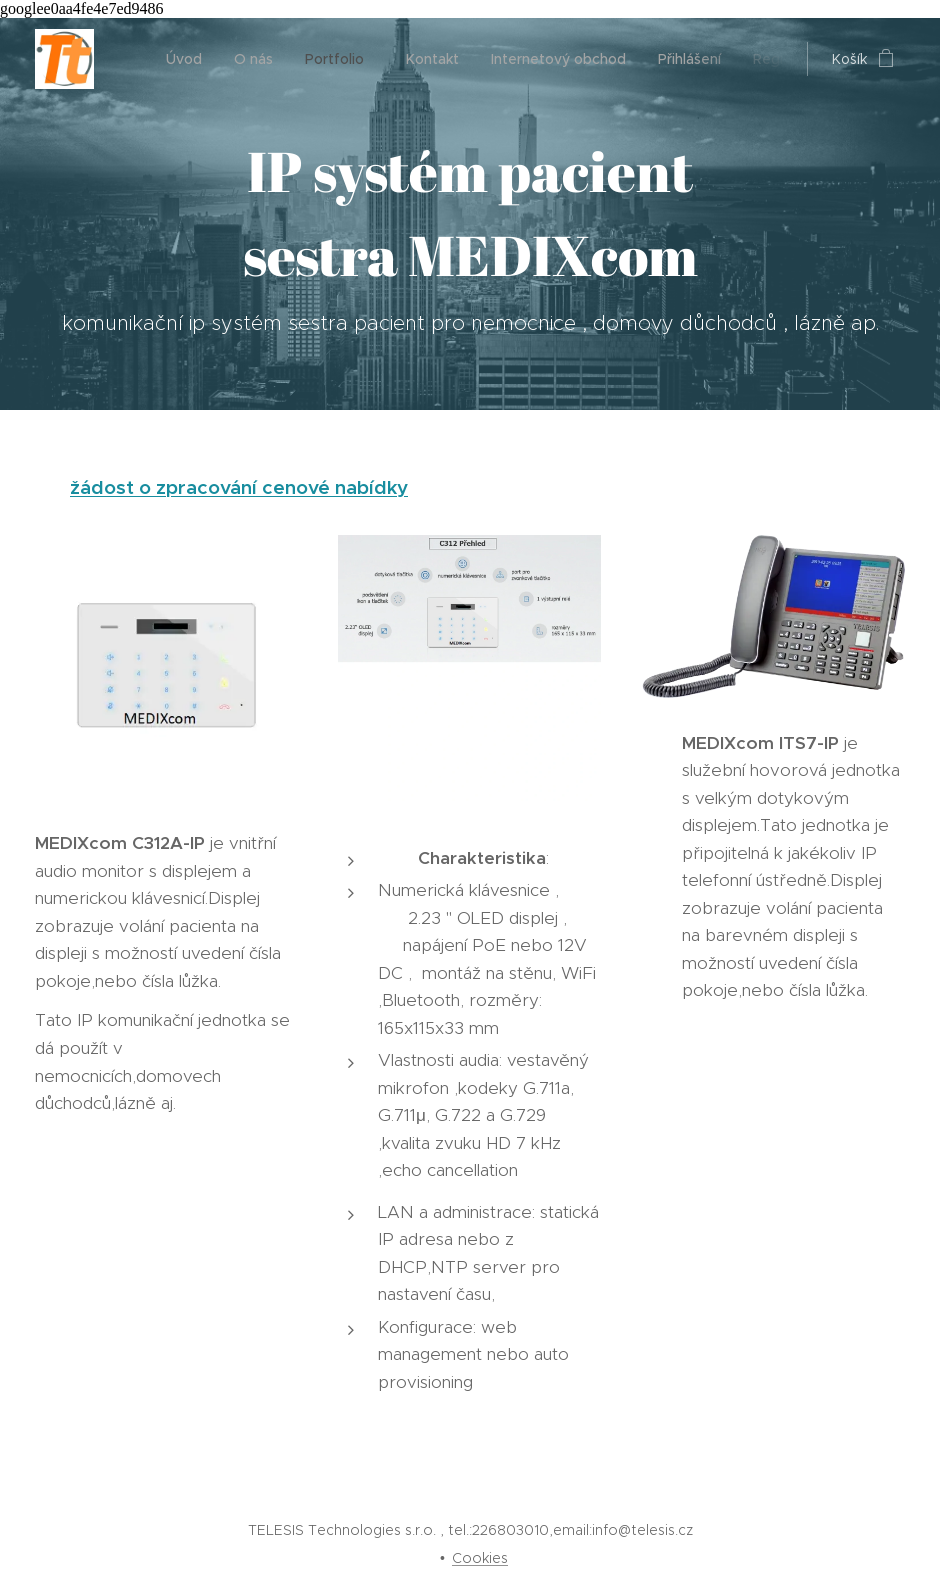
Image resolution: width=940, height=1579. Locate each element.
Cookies (480, 1558)
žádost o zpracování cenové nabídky (239, 487)
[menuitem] (189, 59)
